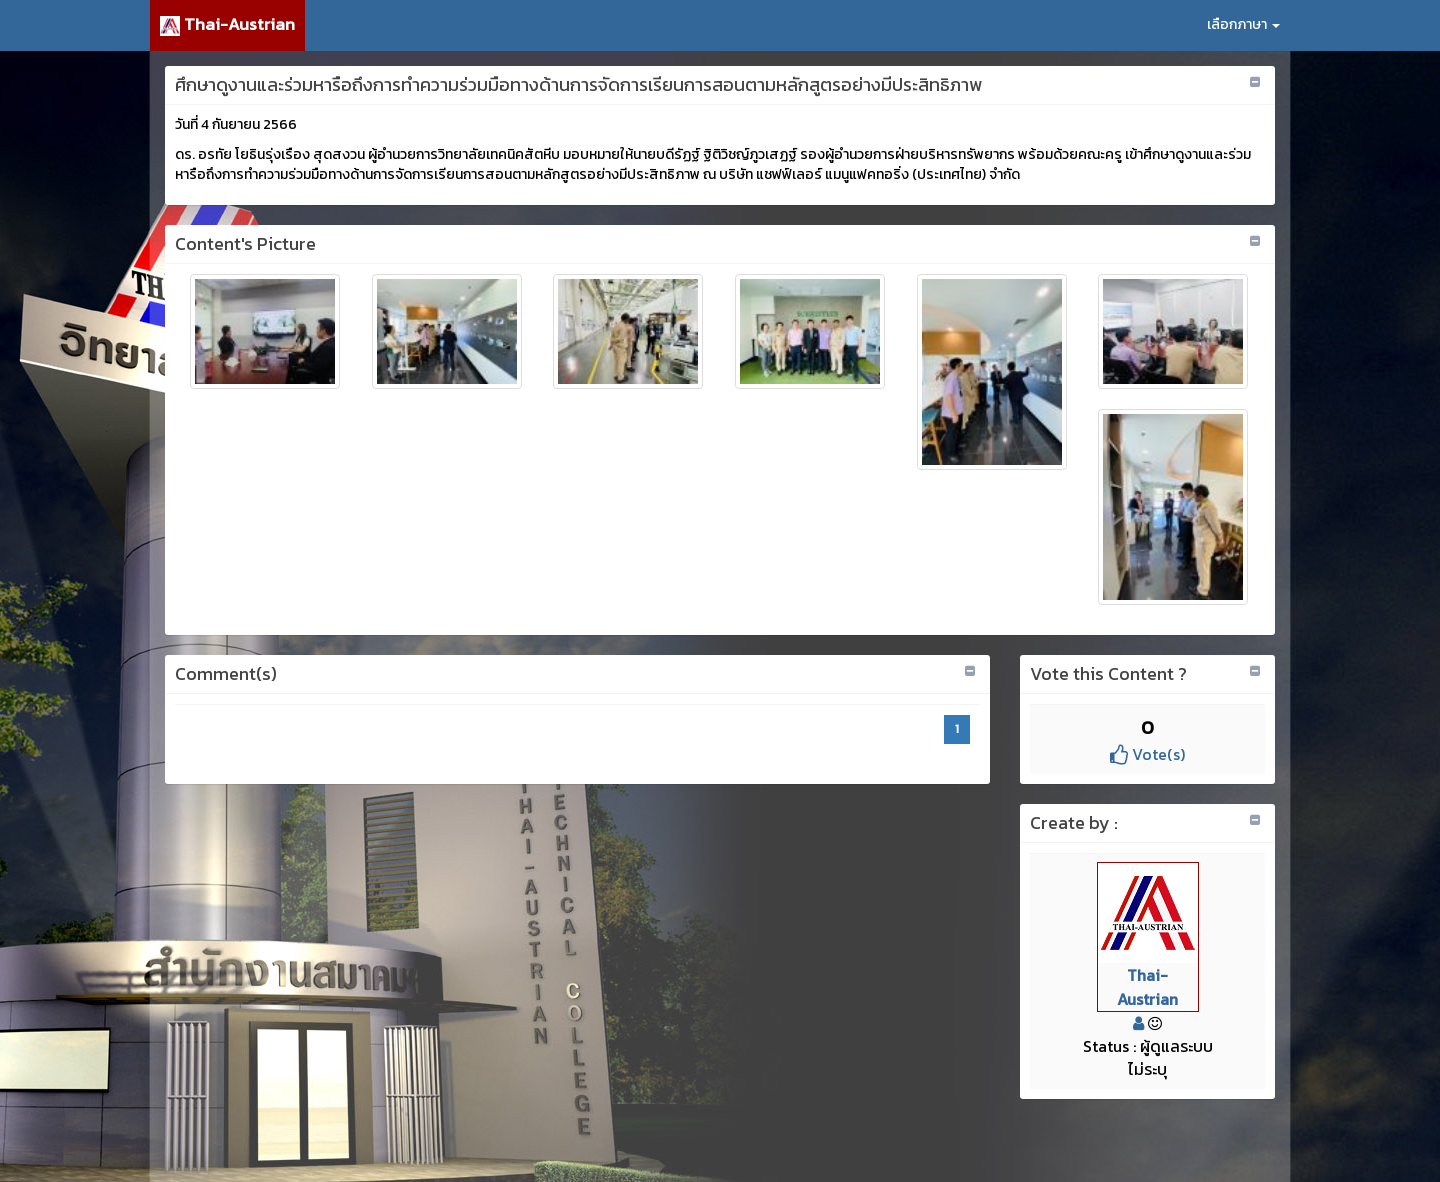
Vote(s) (1147, 754)
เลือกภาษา (1243, 24)
